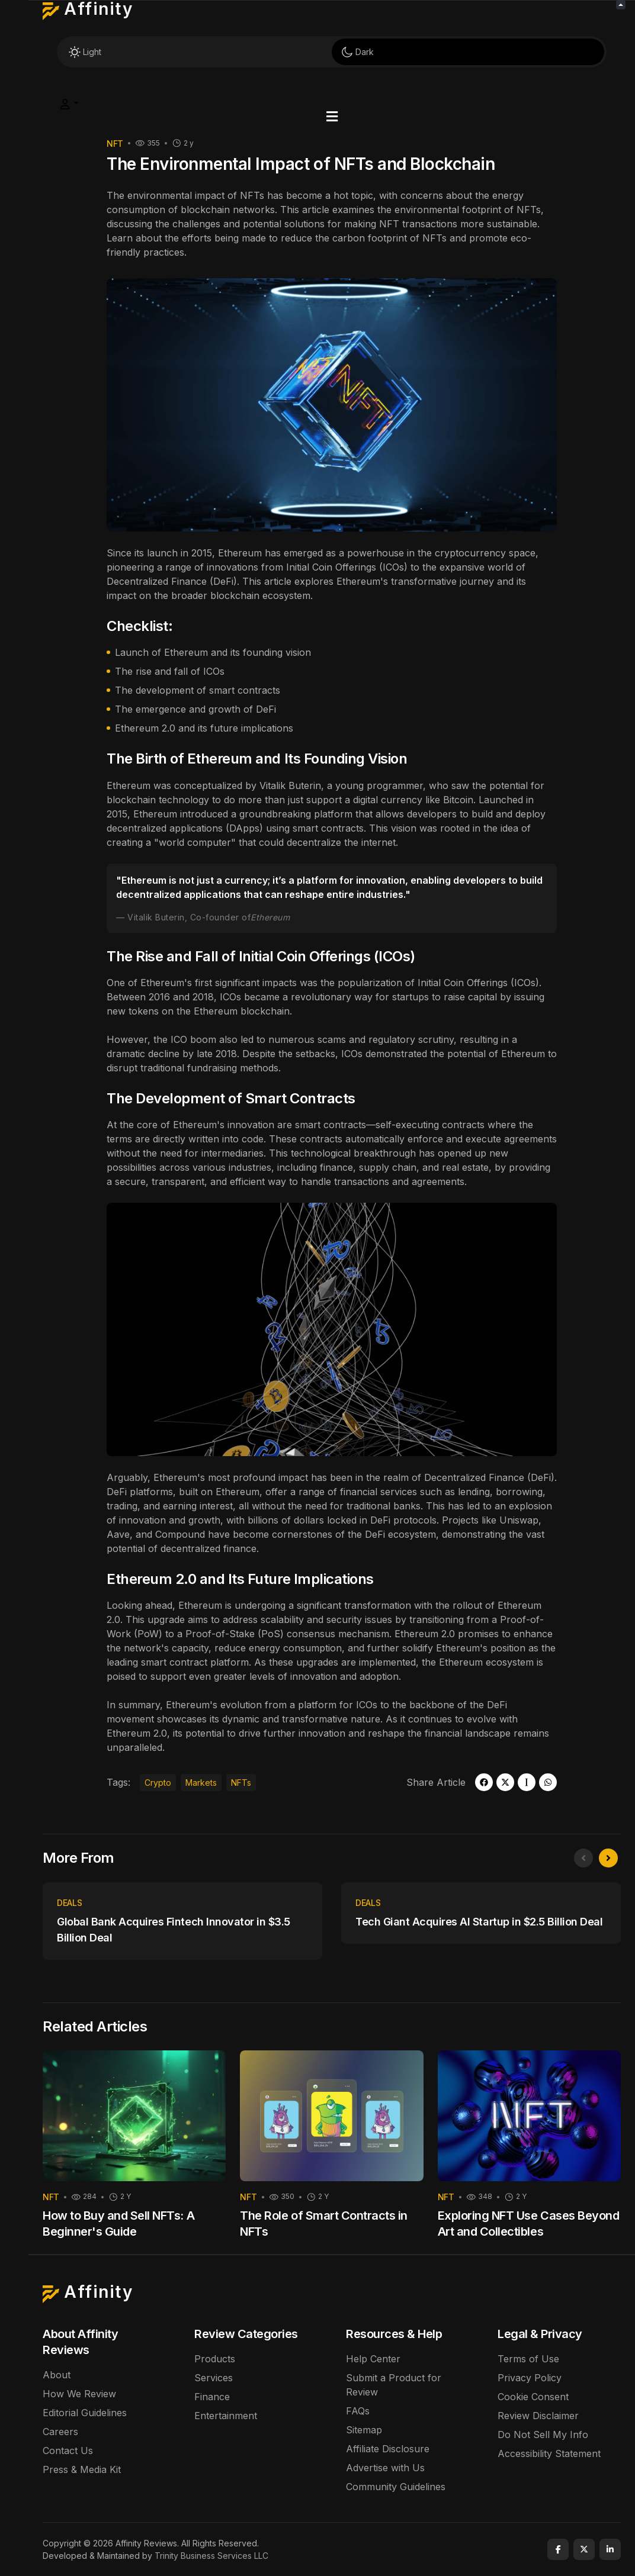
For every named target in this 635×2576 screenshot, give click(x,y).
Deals (69, 1903)
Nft (115, 144)
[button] (332, 116)
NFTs (241, 1783)
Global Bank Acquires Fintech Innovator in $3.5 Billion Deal (173, 1929)
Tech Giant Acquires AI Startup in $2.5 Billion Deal (479, 1921)
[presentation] (583, 1858)
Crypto (158, 1783)
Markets (201, 1783)
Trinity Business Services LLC (211, 2556)
